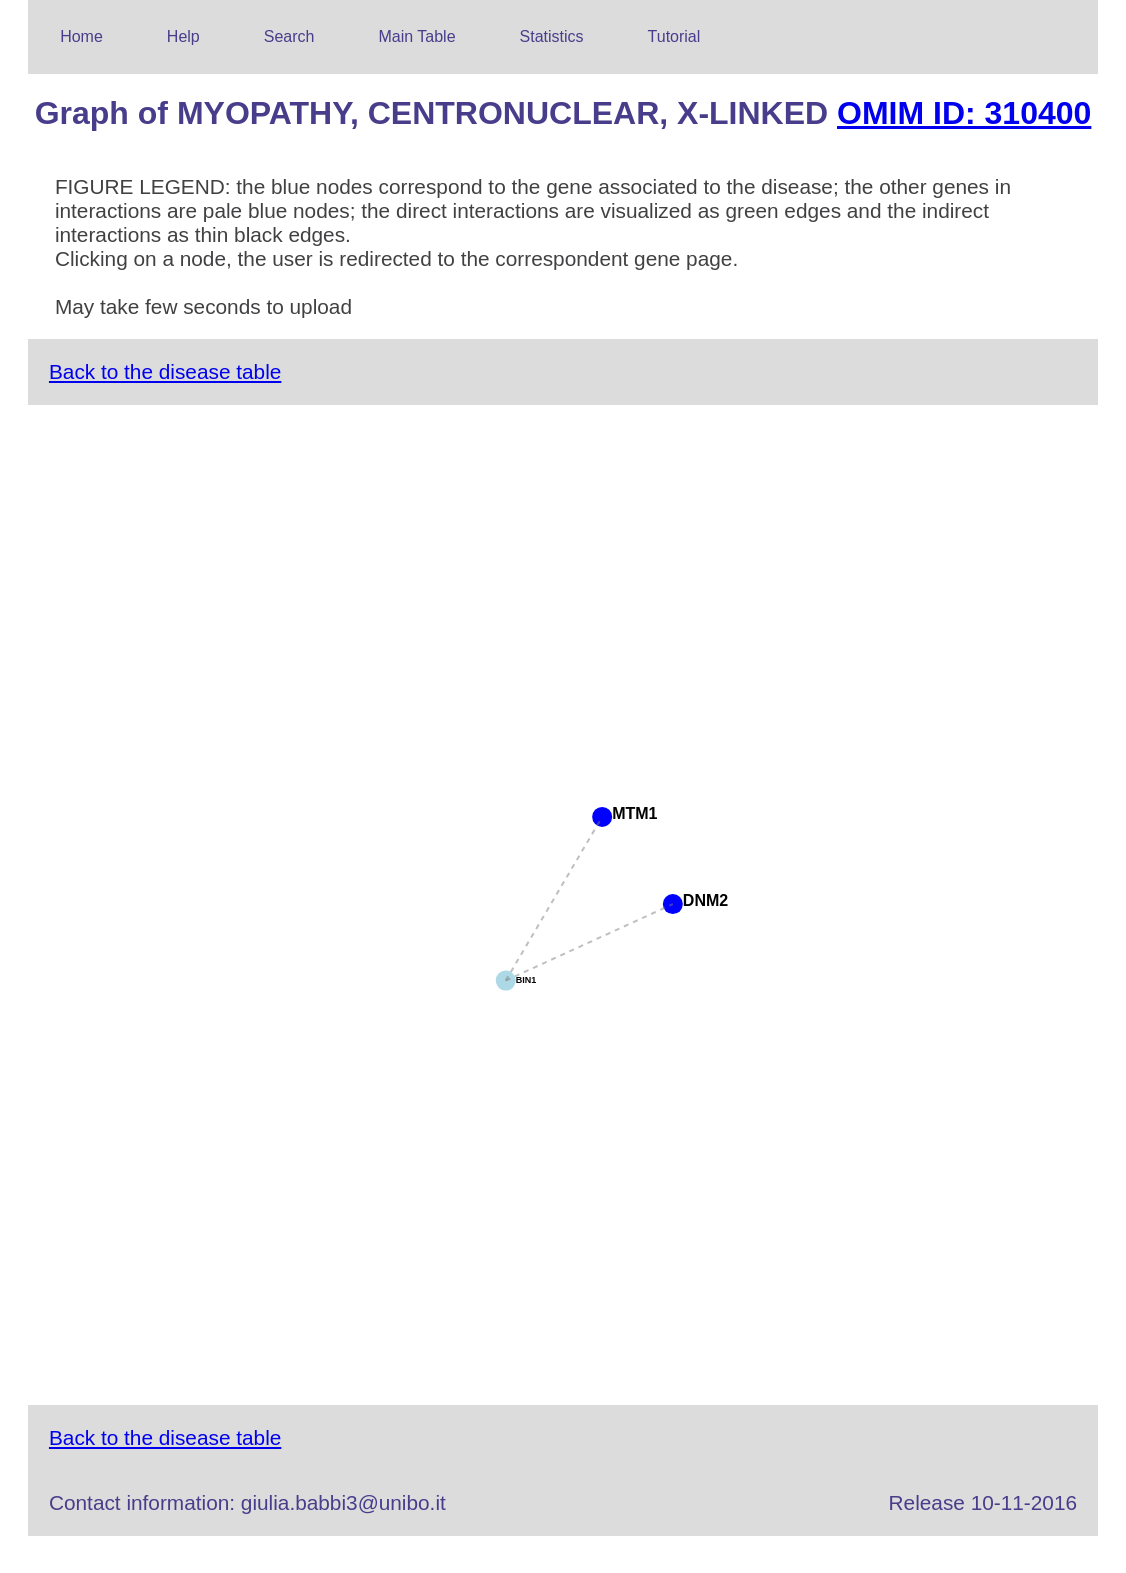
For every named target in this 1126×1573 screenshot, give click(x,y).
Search (289, 36)
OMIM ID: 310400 (964, 113)
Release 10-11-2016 (983, 1502)
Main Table (416, 36)
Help (183, 36)
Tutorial (674, 36)
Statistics (552, 36)
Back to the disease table (165, 371)
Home (81, 36)
